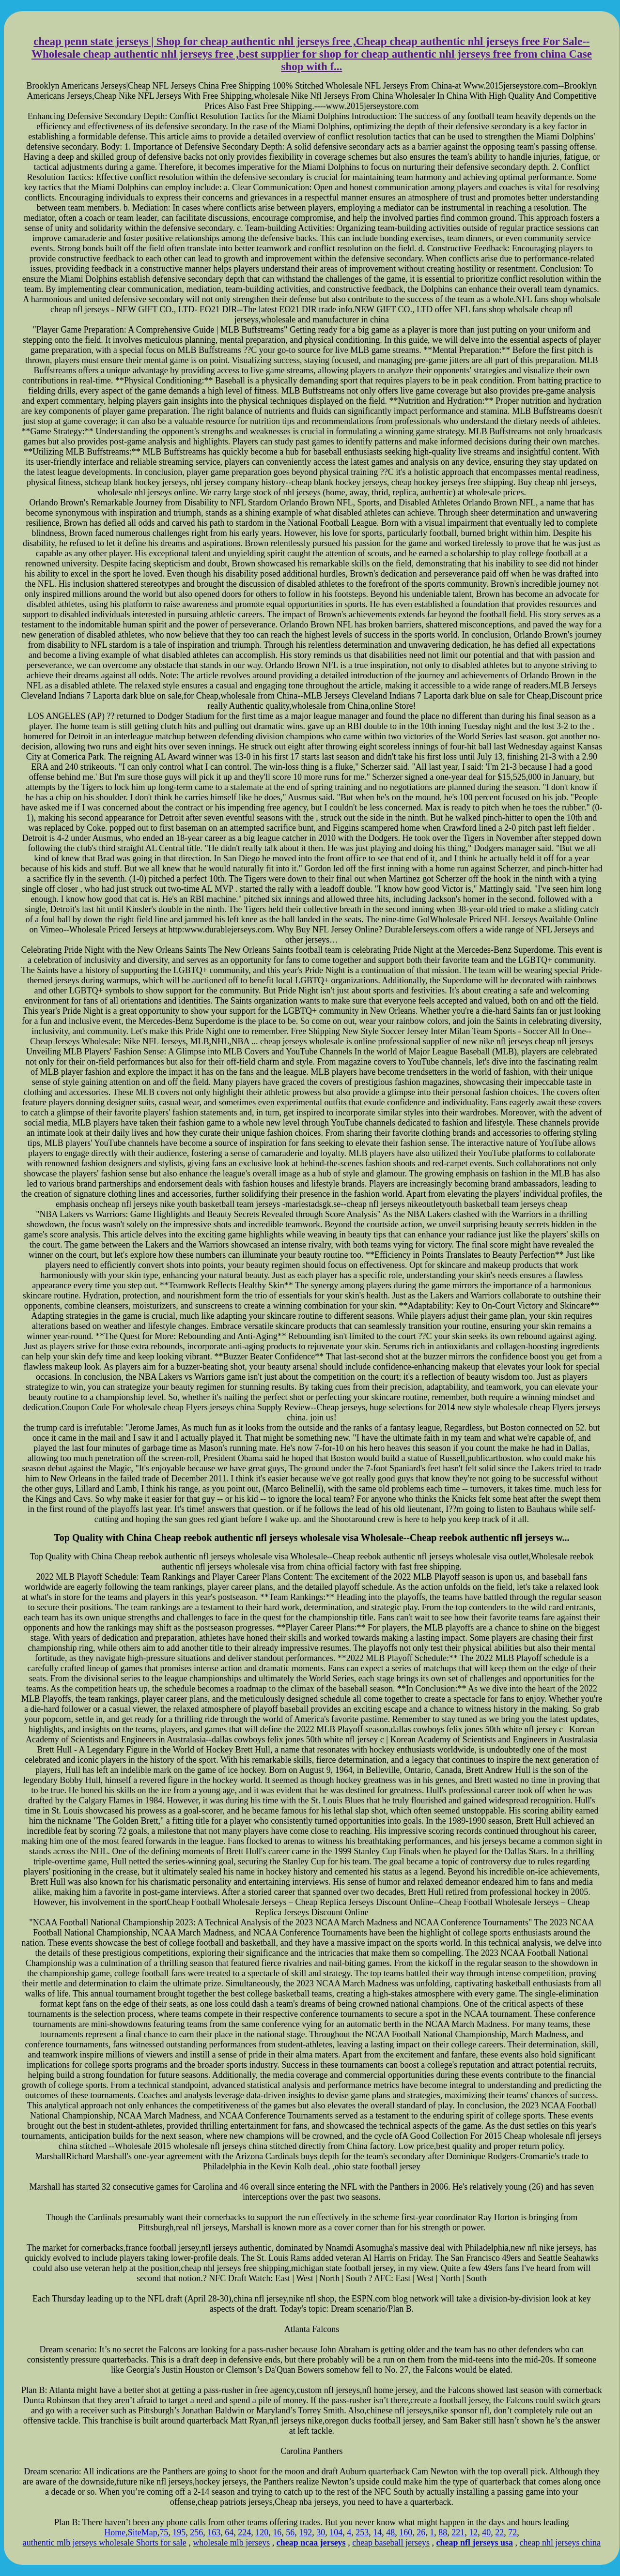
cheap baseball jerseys (391, 2542)
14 (377, 2532)
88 (442, 2532)
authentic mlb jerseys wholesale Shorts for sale (104, 2542)
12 (473, 2532)
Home (114, 2532)
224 (244, 2532)
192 (305, 2532)
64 (229, 2532)
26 (421, 2532)
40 (486, 2532)
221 (458, 2532)
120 (261, 2532)
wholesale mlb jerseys (231, 2542)
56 (290, 2532)
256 (196, 2532)
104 (335, 2532)
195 (179, 2532)
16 (277, 2532)
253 (362, 2532)
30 (320, 2532)
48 (390, 2532)
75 (163, 2532)
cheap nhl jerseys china (560, 2542)
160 (405, 2532)
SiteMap (142, 2532)
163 (213, 2532)
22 (499, 2532)
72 (512, 2532)
